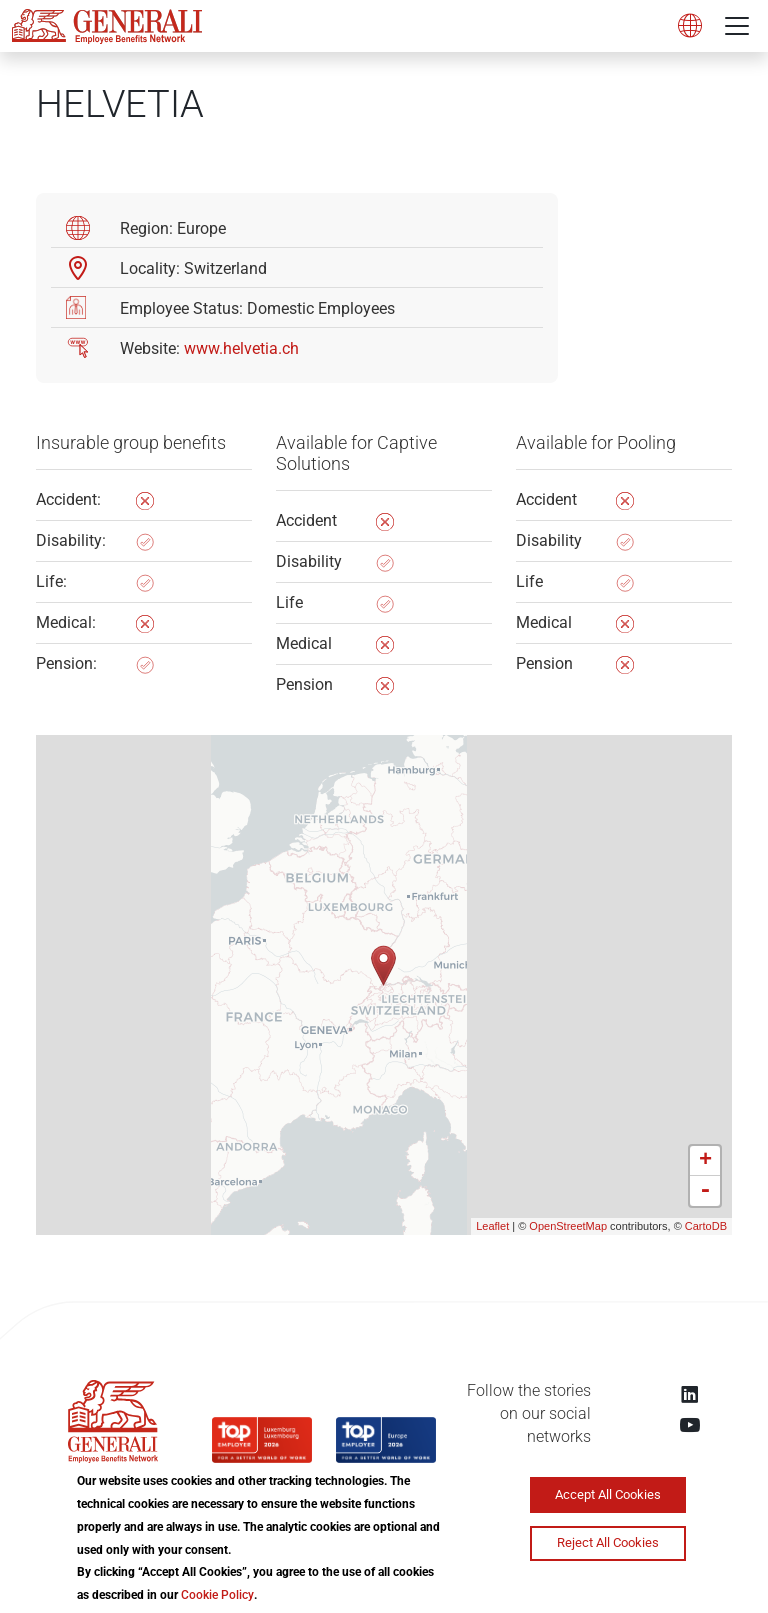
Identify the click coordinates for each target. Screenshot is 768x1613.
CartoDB (706, 1226)
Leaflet (492, 1226)
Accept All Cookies (608, 1494)
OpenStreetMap (568, 1226)
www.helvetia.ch (241, 348)
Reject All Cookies (608, 1542)
